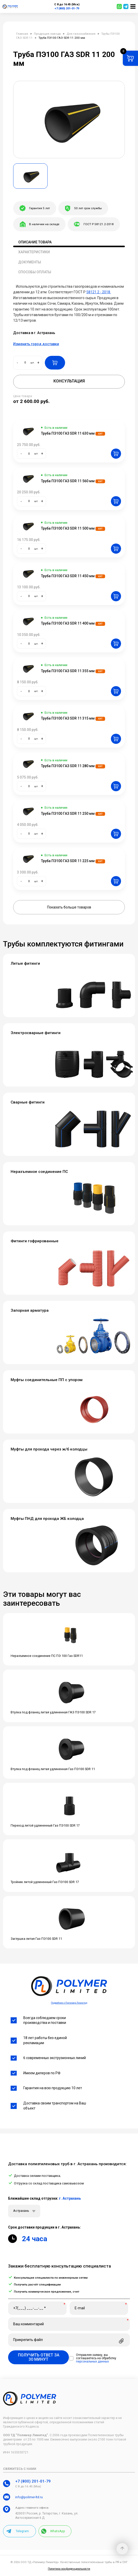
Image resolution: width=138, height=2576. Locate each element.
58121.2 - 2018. (98, 292)
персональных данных (92, 2361)
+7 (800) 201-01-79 (67, 8)
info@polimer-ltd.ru (29, 2497)
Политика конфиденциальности (69, 2568)
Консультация (69, 381)
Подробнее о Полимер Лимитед (69, 2002)
